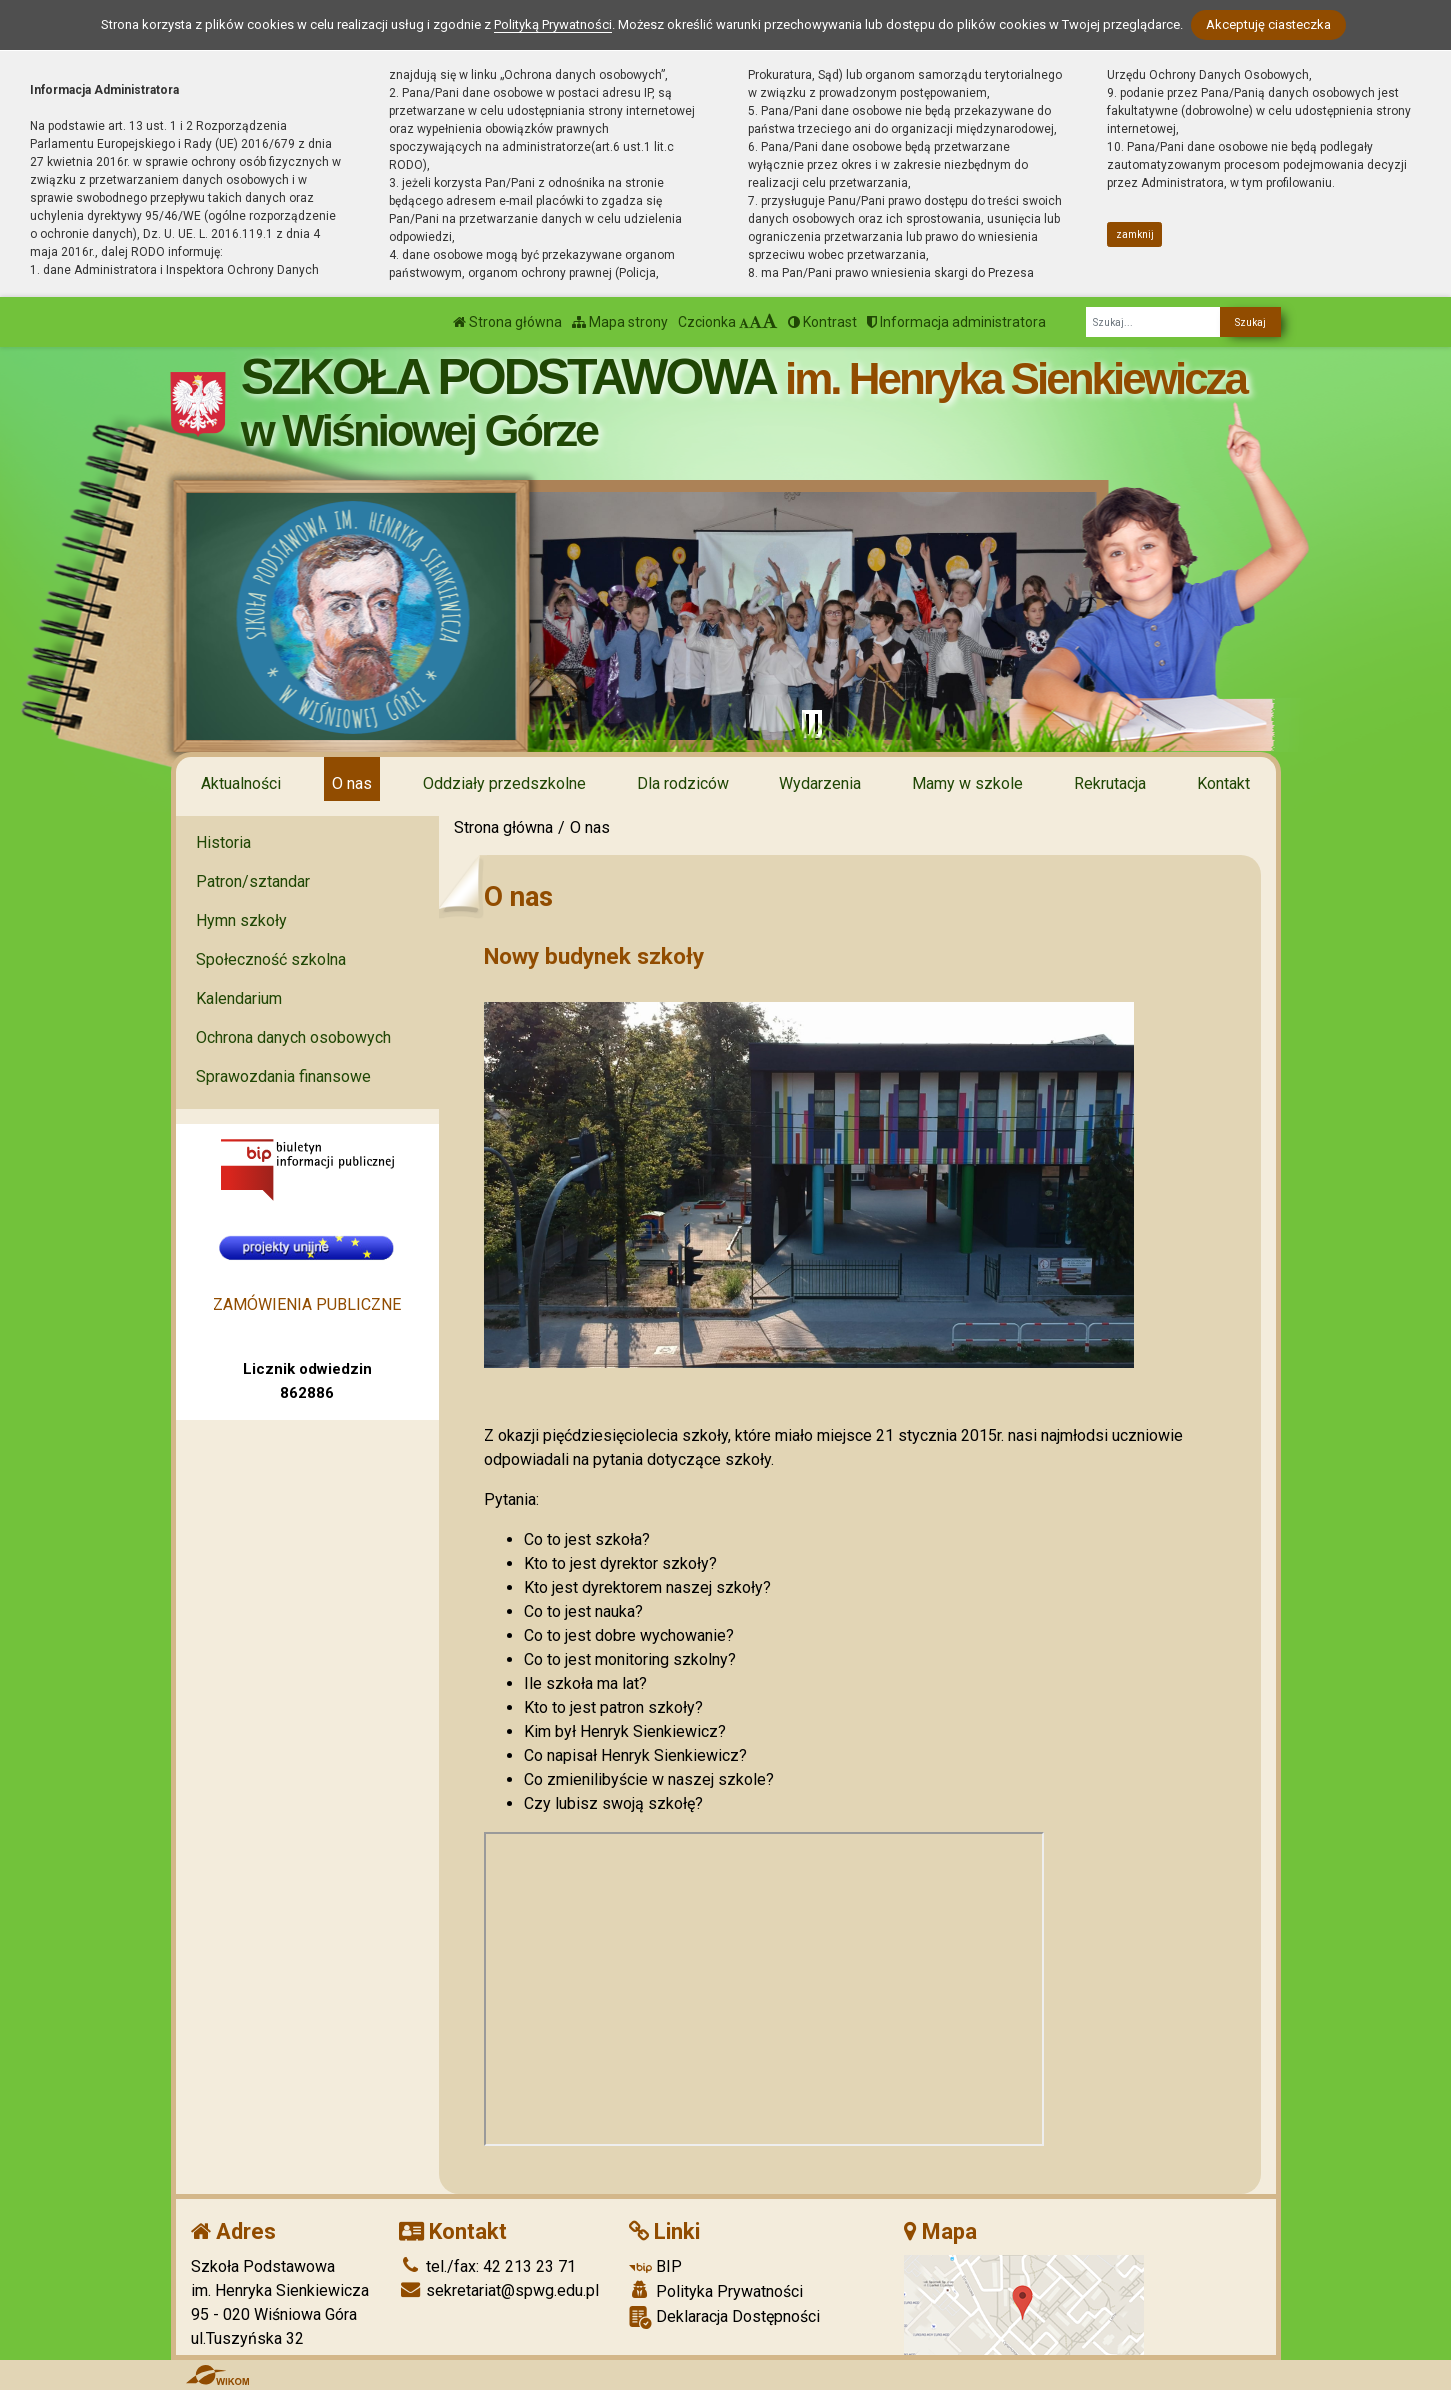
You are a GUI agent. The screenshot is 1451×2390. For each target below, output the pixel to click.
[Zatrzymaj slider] (812, 724)
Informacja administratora (956, 322)
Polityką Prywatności (553, 24)
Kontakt (1223, 783)
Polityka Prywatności (716, 2291)
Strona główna (507, 322)
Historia (223, 842)
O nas (352, 783)
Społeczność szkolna (271, 959)
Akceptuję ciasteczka (1268, 24)
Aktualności (241, 783)
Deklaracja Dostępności (724, 2317)
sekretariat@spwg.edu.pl (499, 2290)
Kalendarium (239, 998)
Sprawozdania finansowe (283, 1076)
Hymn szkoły (241, 920)
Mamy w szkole (967, 783)
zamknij (1135, 234)
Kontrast (822, 322)
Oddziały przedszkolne (504, 783)
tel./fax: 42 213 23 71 (487, 2266)
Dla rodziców (683, 783)
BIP (655, 2266)
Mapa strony (620, 322)
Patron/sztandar (253, 881)
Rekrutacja (1110, 783)
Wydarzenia (820, 783)
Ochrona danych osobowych (293, 1037)
